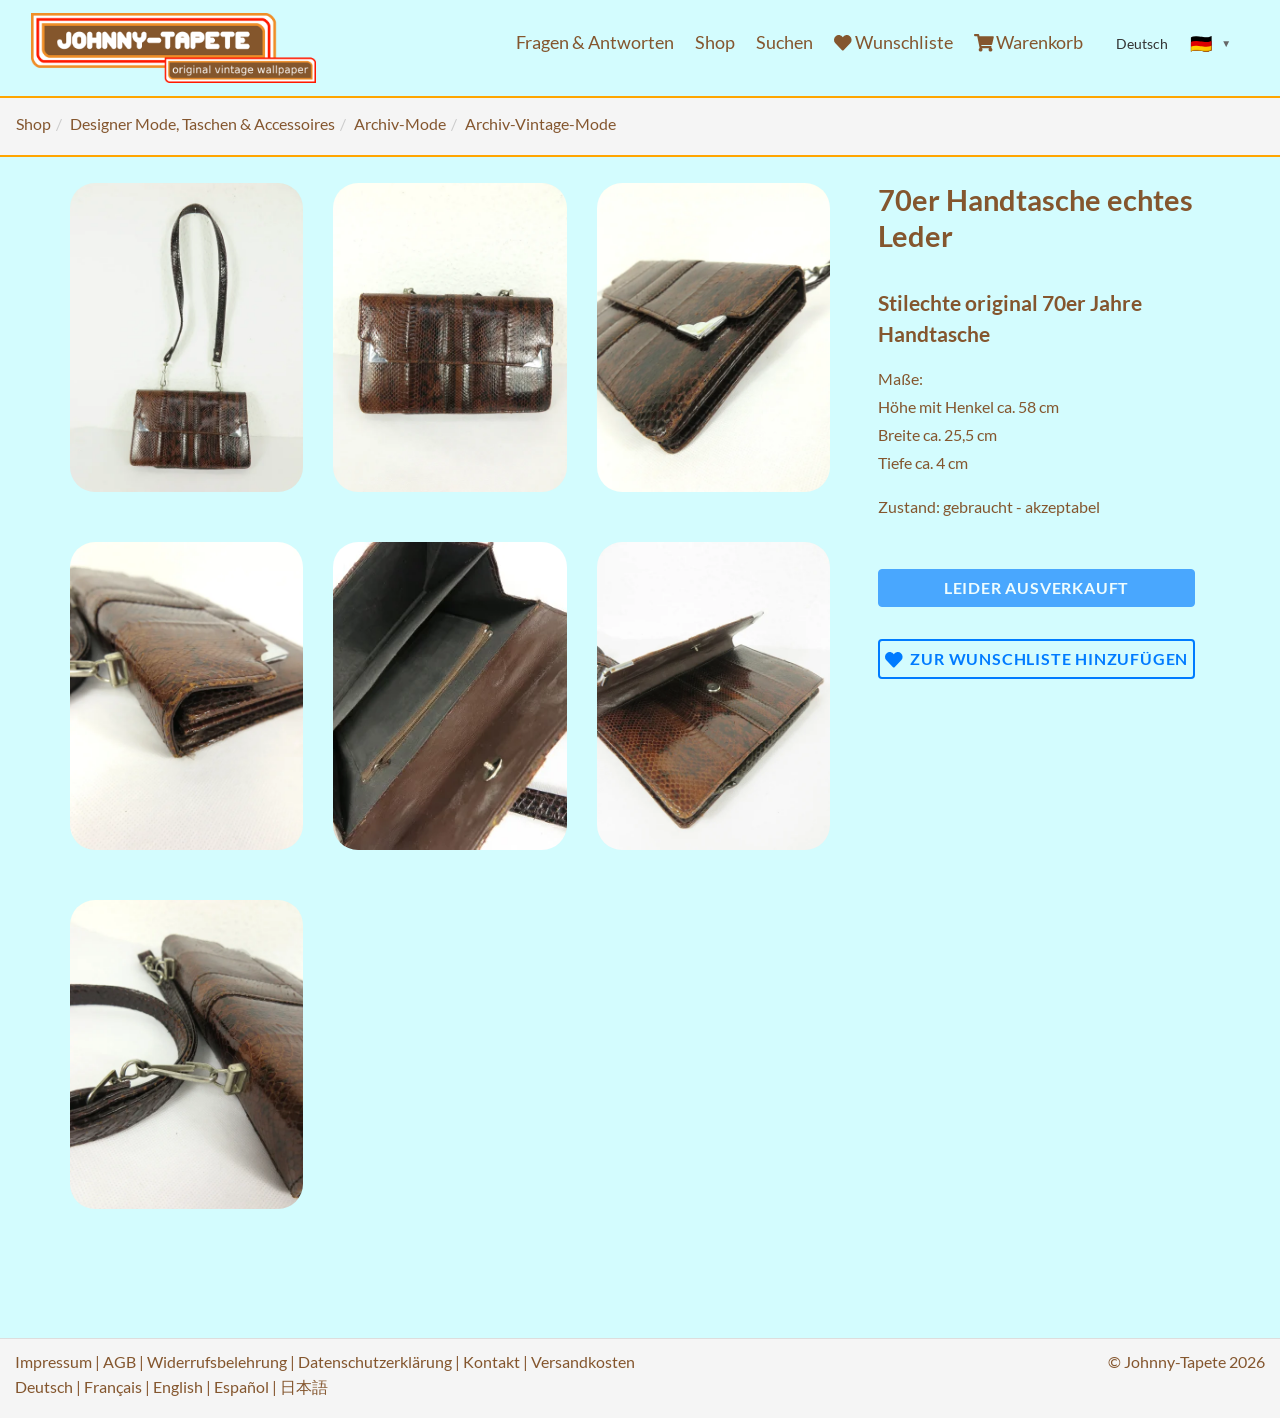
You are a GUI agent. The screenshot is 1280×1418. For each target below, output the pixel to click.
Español (241, 1386)
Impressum (53, 1361)
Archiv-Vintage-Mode (540, 123)
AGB (119, 1361)
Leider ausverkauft (1036, 587)
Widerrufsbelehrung (217, 1361)
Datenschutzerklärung (375, 1361)
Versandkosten (583, 1361)
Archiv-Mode (400, 123)
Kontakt (491, 1361)
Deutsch (44, 1386)
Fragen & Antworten (595, 42)
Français (113, 1386)
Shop (715, 42)
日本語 (304, 1386)
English (178, 1386)
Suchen (784, 42)
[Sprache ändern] (1211, 44)
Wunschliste (893, 42)
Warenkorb (1029, 42)
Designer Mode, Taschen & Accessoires (202, 123)
